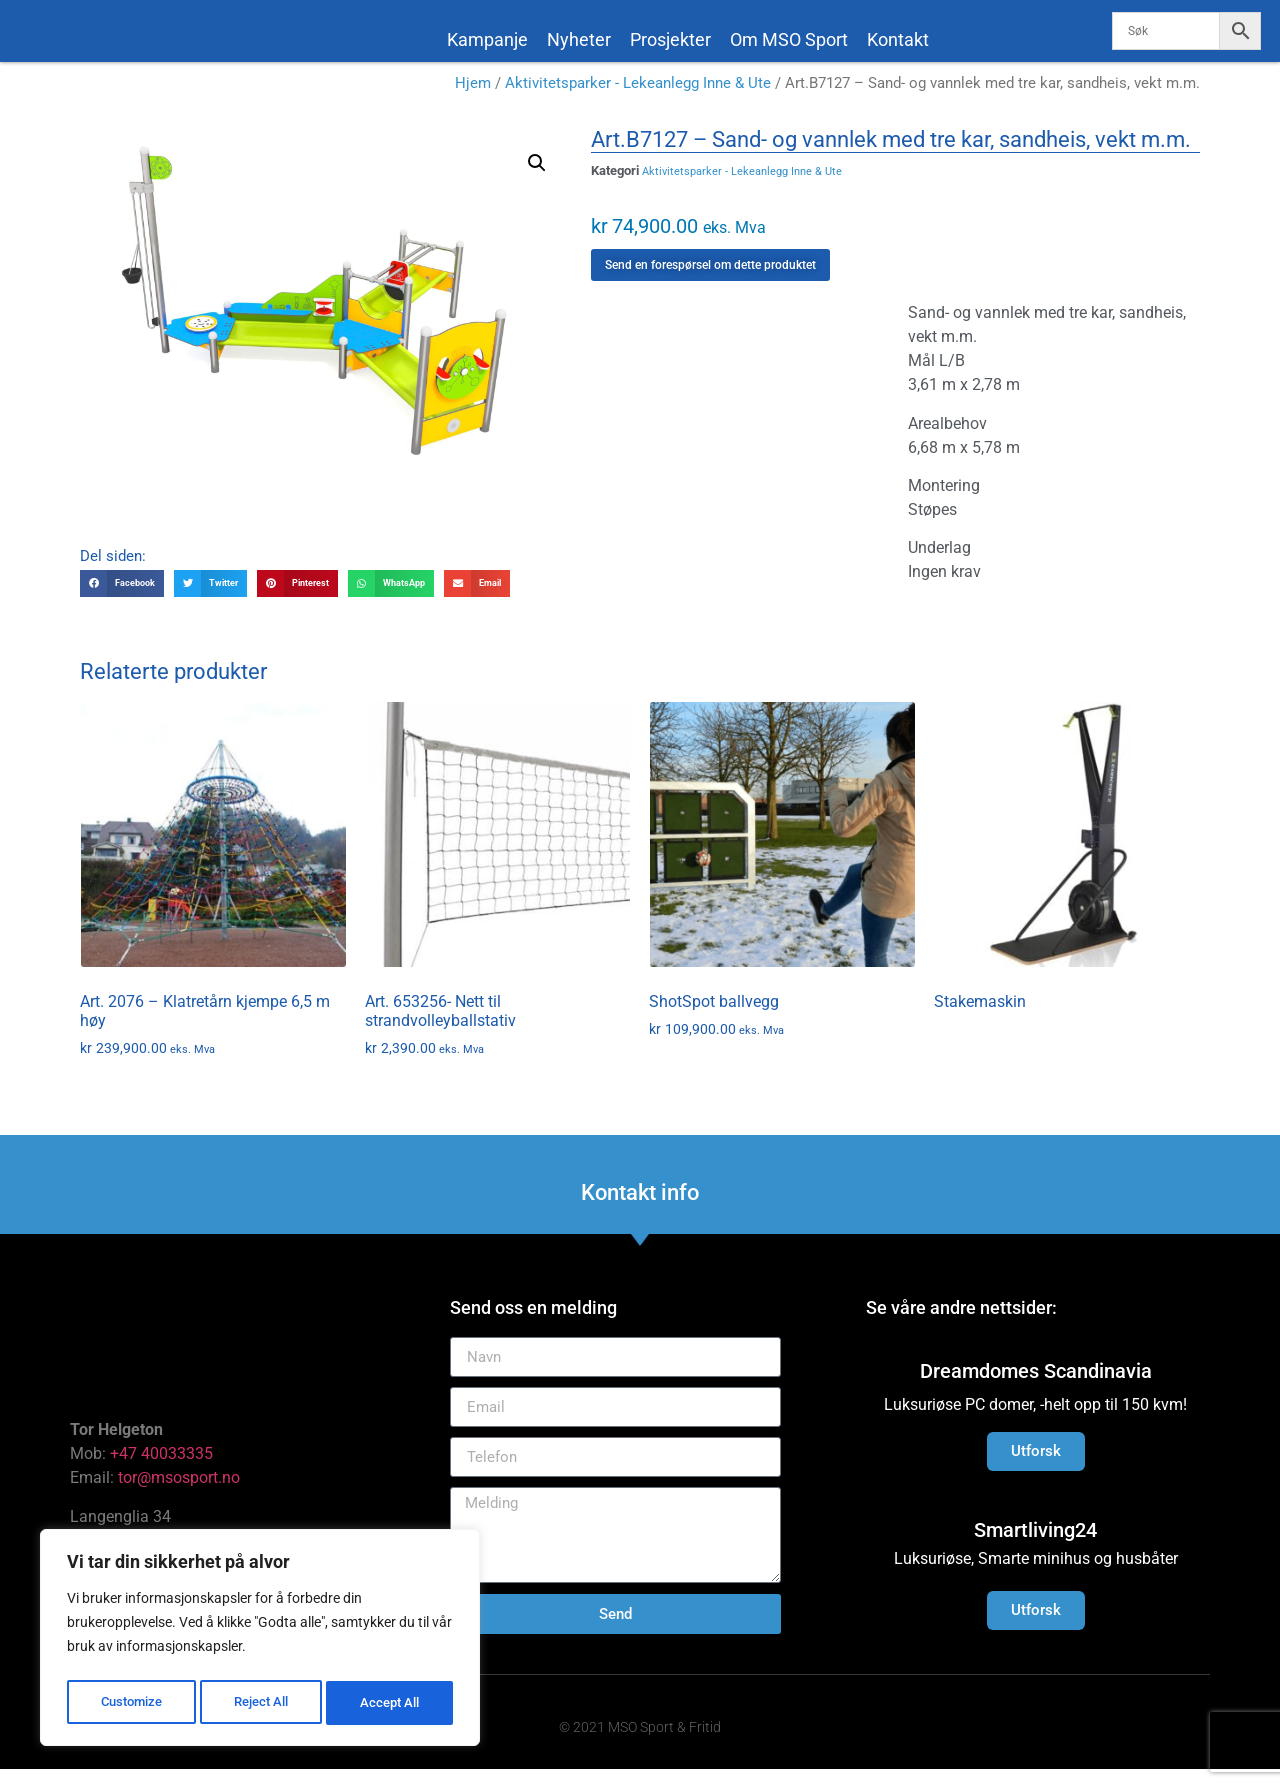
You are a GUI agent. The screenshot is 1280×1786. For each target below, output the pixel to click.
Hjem (473, 100)
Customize (131, 1703)
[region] (260, 1641)
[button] (537, 180)
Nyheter (579, 39)
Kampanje (487, 39)
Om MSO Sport (789, 39)
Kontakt (898, 39)
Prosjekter (670, 39)
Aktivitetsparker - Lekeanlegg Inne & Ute (638, 100)
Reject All (262, 1703)
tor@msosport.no (181, 1494)
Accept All (392, 1703)
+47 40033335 (161, 1470)
